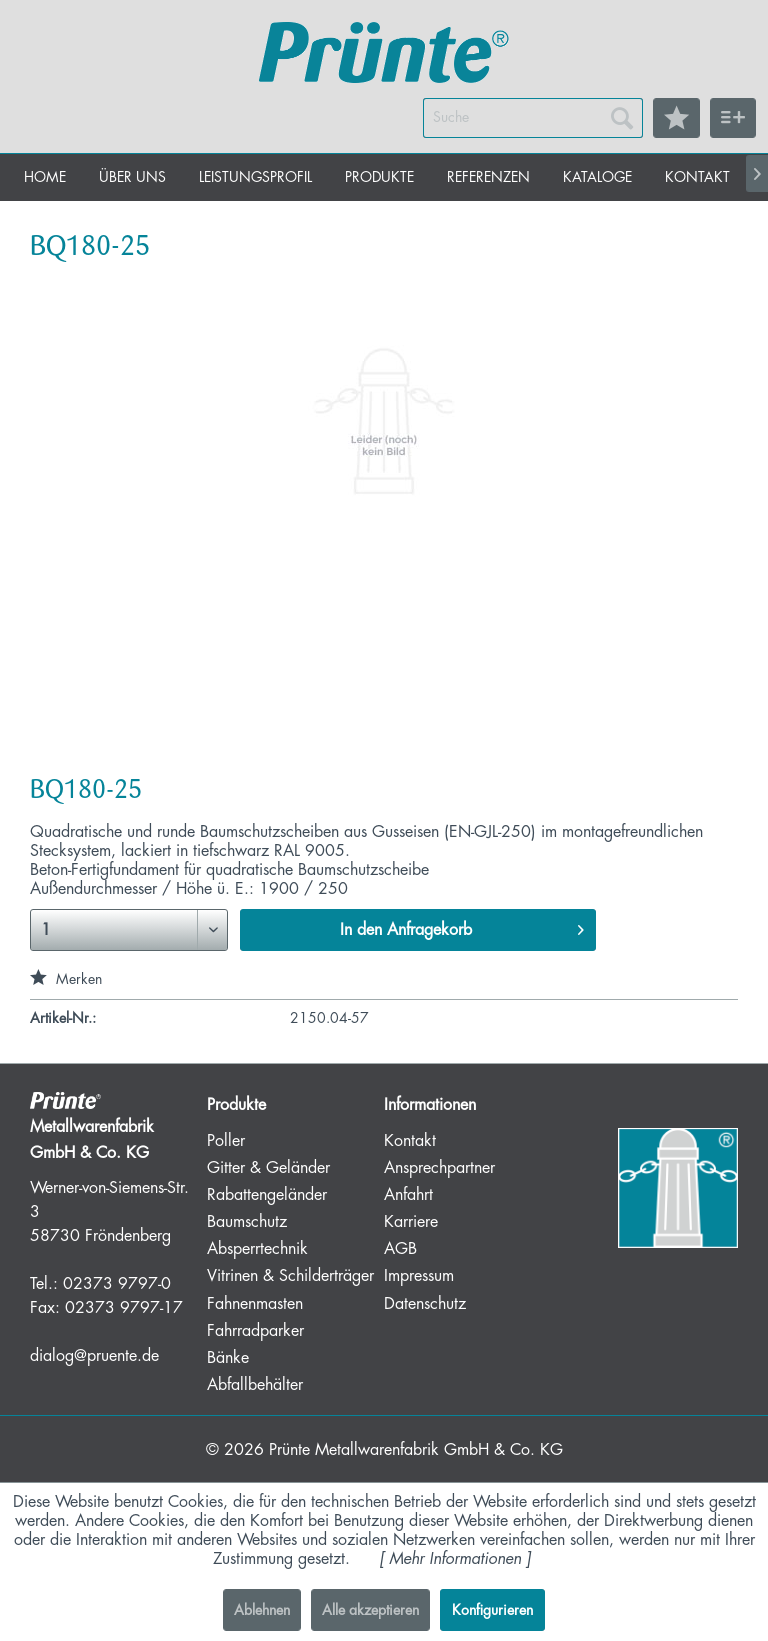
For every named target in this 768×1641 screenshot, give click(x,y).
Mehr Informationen (455, 1559)
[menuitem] (533, 118)
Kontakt (410, 1141)
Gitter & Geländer (268, 1168)
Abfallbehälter (255, 1385)
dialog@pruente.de (94, 1356)
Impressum (419, 1276)
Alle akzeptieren (370, 1610)
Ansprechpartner (439, 1168)
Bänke (228, 1358)
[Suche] (533, 118)
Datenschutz (425, 1304)
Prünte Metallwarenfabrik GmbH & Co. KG (416, 1450)
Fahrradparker (255, 1331)
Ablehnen (262, 1610)
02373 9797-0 (117, 1284)
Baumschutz (247, 1222)
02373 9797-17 (124, 1308)
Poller (226, 1141)
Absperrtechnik (257, 1249)
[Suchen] (622, 118)
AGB (400, 1249)
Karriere (411, 1222)
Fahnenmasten (255, 1304)
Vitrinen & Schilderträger (290, 1276)
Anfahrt (408, 1195)
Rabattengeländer (267, 1195)
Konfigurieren (492, 1610)
